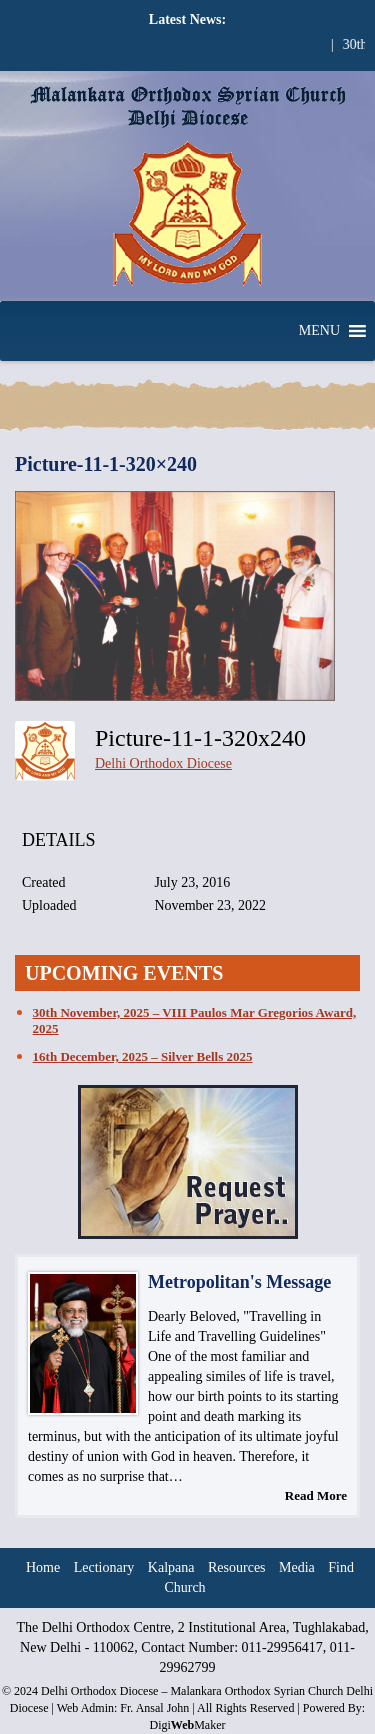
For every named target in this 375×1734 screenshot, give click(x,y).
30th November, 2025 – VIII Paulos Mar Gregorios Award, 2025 (195, 1020)
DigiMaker (187, 1725)
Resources (237, 1567)
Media (297, 1567)
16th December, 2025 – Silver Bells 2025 (143, 1056)
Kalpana (171, 1567)
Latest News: (187, 19)
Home (43, 1567)
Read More (316, 1495)
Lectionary (104, 1567)
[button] (319, 331)
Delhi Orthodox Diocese (163, 763)
